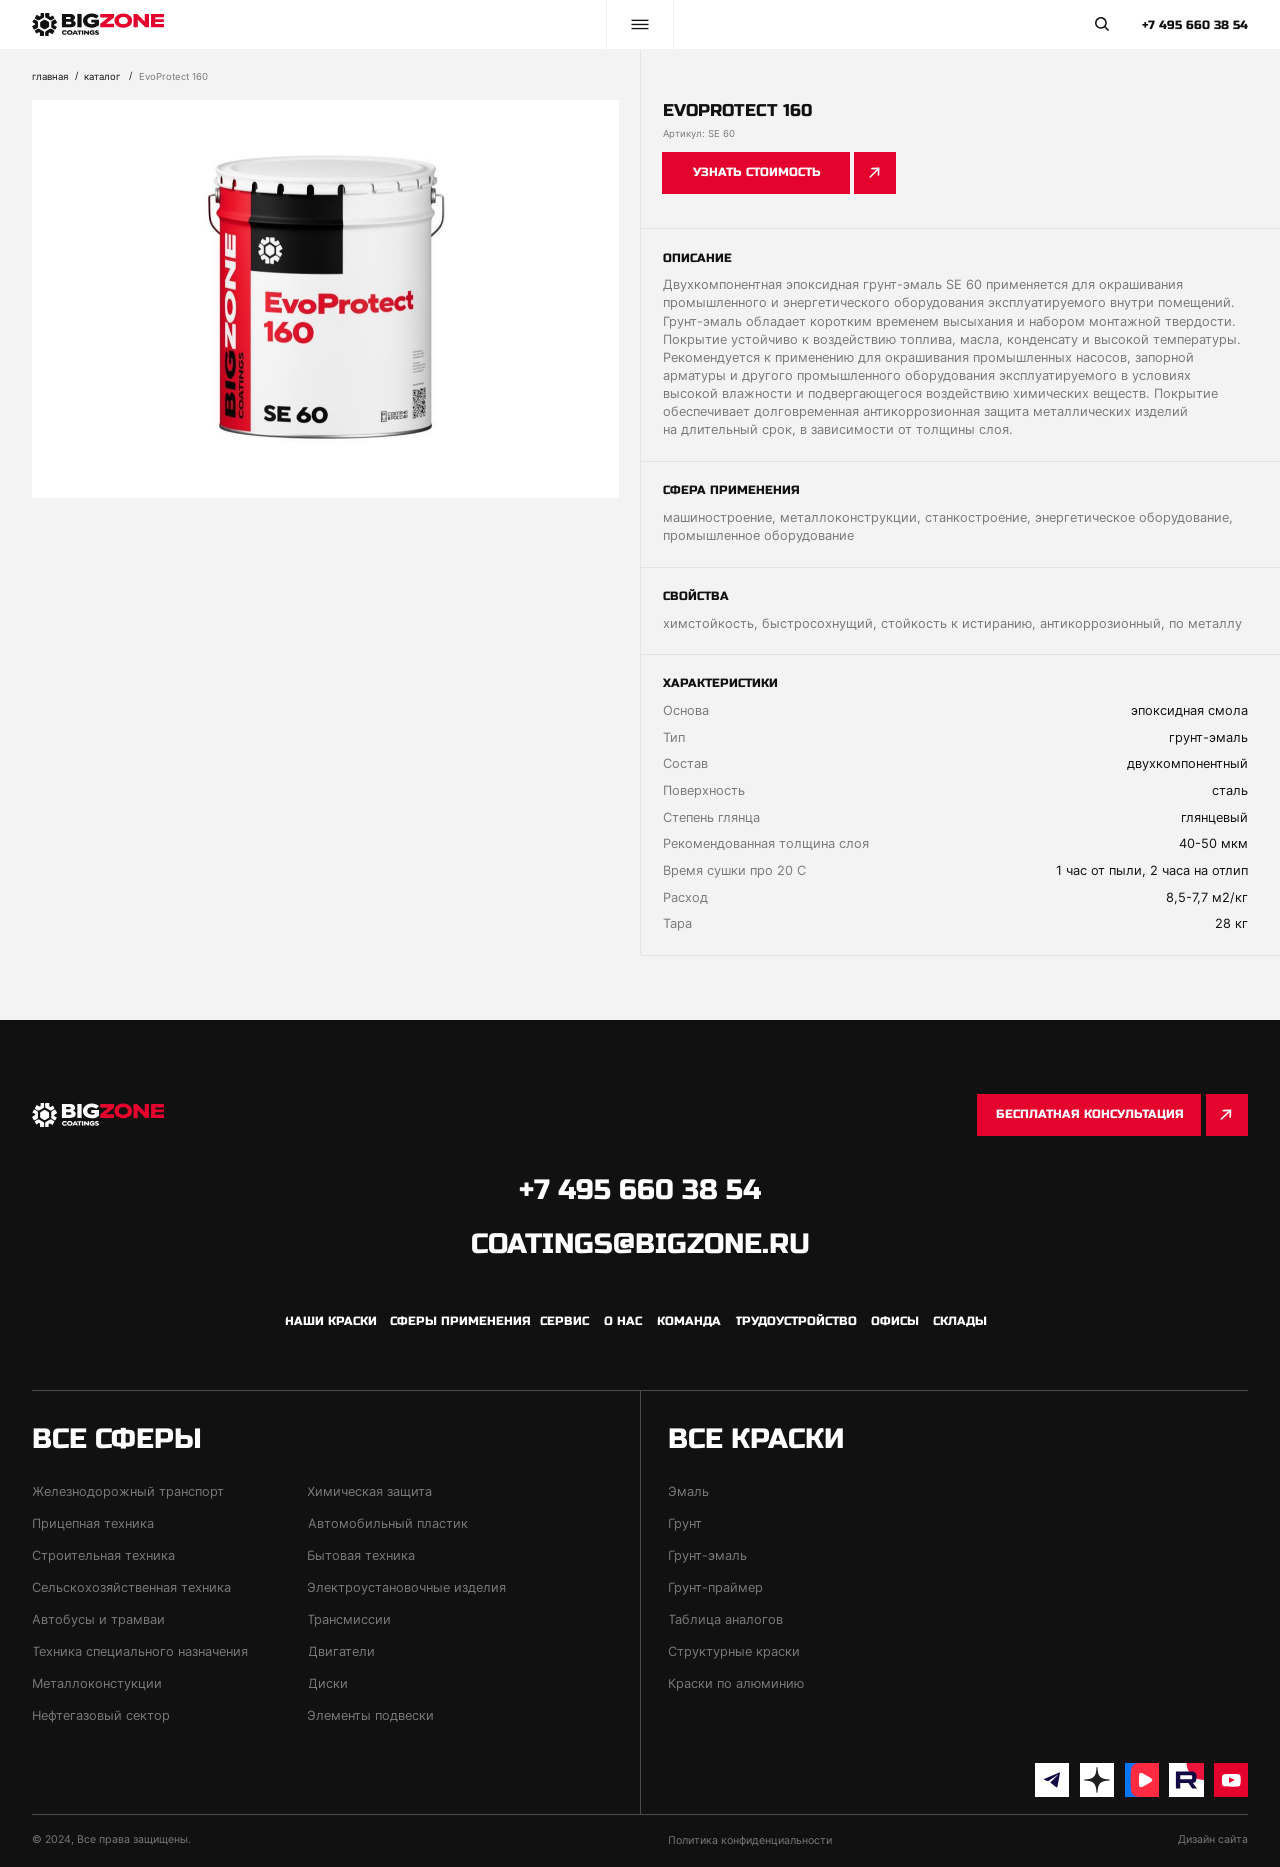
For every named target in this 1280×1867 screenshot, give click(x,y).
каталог (102, 76)
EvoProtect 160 (173, 76)
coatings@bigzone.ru (640, 1244)
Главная (50, 76)
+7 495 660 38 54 (1195, 25)
